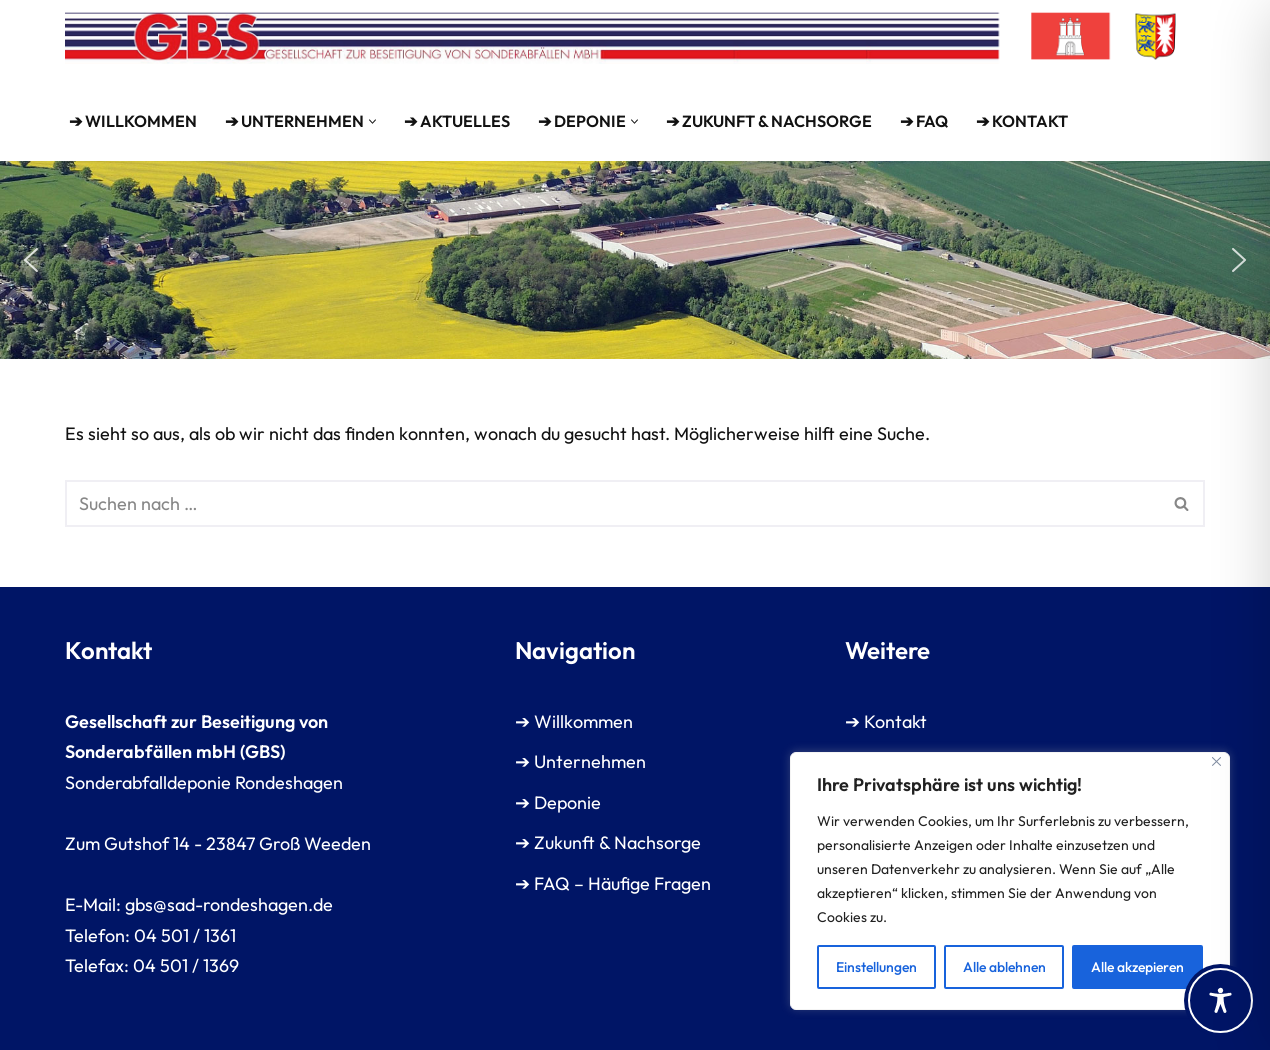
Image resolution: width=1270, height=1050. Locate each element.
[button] (372, 121)
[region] (1010, 881)
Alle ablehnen (1004, 967)
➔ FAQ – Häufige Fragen (613, 883)
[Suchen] (612, 503)
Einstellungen (876, 967)
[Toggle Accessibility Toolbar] (1220, 1000)
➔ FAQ (924, 121)
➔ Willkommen (574, 721)
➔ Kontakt (1022, 121)
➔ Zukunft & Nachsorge (769, 121)
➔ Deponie (558, 802)
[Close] (1216, 761)
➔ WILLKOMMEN (133, 121)
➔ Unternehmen (580, 761)
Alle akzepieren (1137, 967)
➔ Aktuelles (457, 121)
